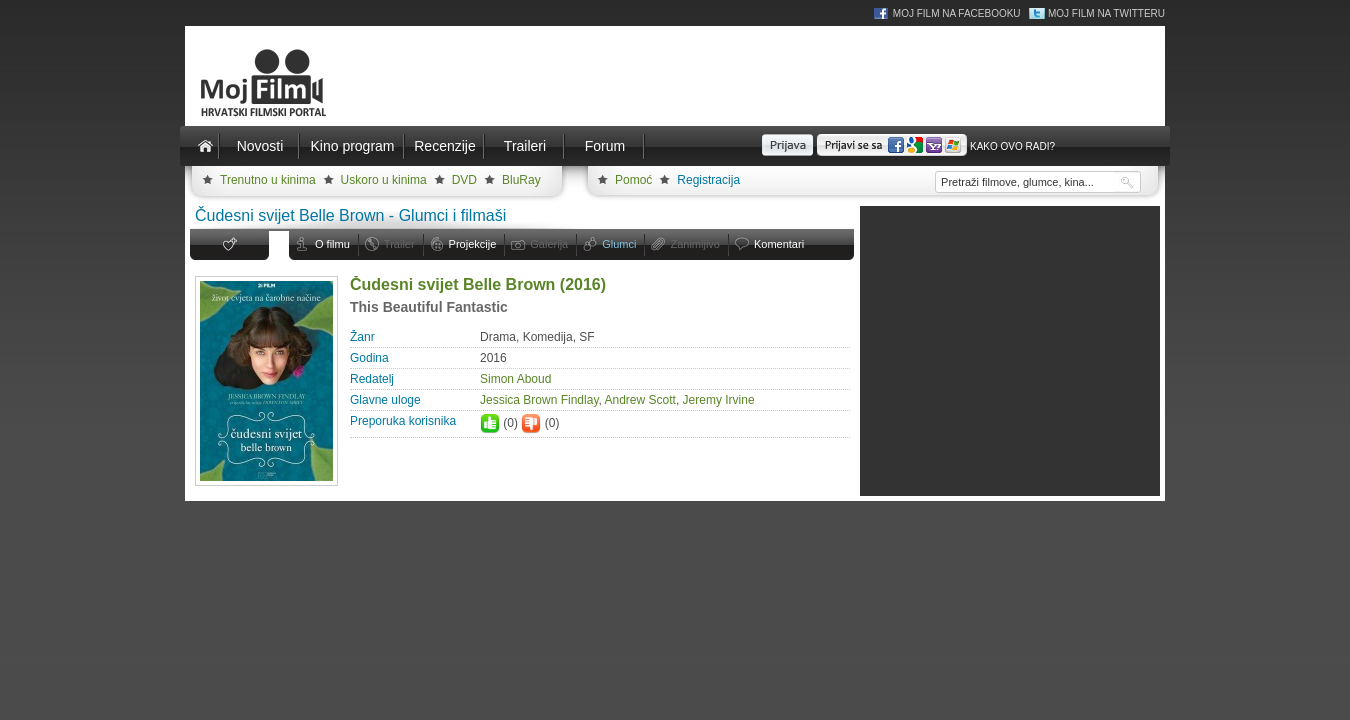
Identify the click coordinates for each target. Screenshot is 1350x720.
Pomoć (633, 180)
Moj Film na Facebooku (957, 13)
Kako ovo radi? (1012, 146)
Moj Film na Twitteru (1106, 13)
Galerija (549, 244)
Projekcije (473, 244)
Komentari (779, 244)
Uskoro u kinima (384, 180)
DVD (464, 180)
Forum (605, 146)
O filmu (332, 244)
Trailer (399, 244)
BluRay (521, 180)
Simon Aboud (515, 379)
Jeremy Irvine (719, 400)
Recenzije (444, 146)
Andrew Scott (640, 400)
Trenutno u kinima (268, 180)
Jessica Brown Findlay (539, 400)
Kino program (352, 146)
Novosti (260, 146)
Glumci (619, 244)
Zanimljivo (695, 244)
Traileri (525, 146)
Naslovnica (205, 146)
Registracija (708, 180)
